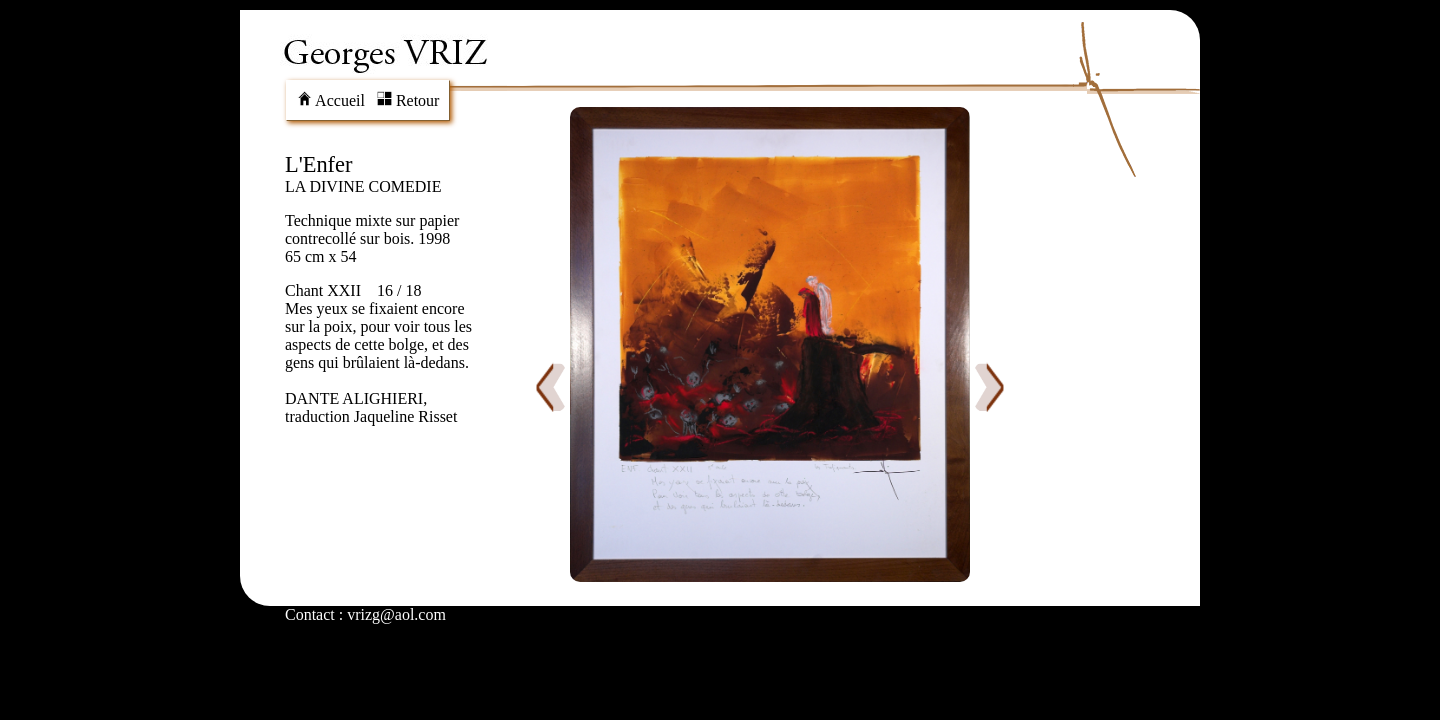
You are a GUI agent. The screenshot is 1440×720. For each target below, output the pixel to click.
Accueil (331, 100)
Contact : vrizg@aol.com (365, 614)
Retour (408, 100)
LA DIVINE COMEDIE (363, 186)
